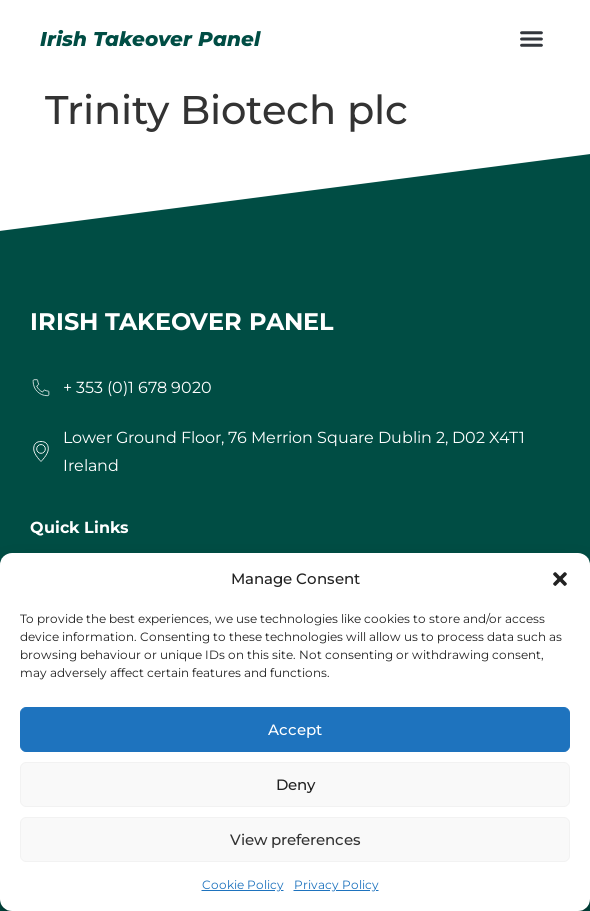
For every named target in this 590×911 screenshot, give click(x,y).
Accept (295, 729)
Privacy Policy (336, 884)
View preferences (295, 839)
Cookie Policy (243, 884)
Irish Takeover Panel (150, 39)
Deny (295, 784)
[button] (560, 579)
